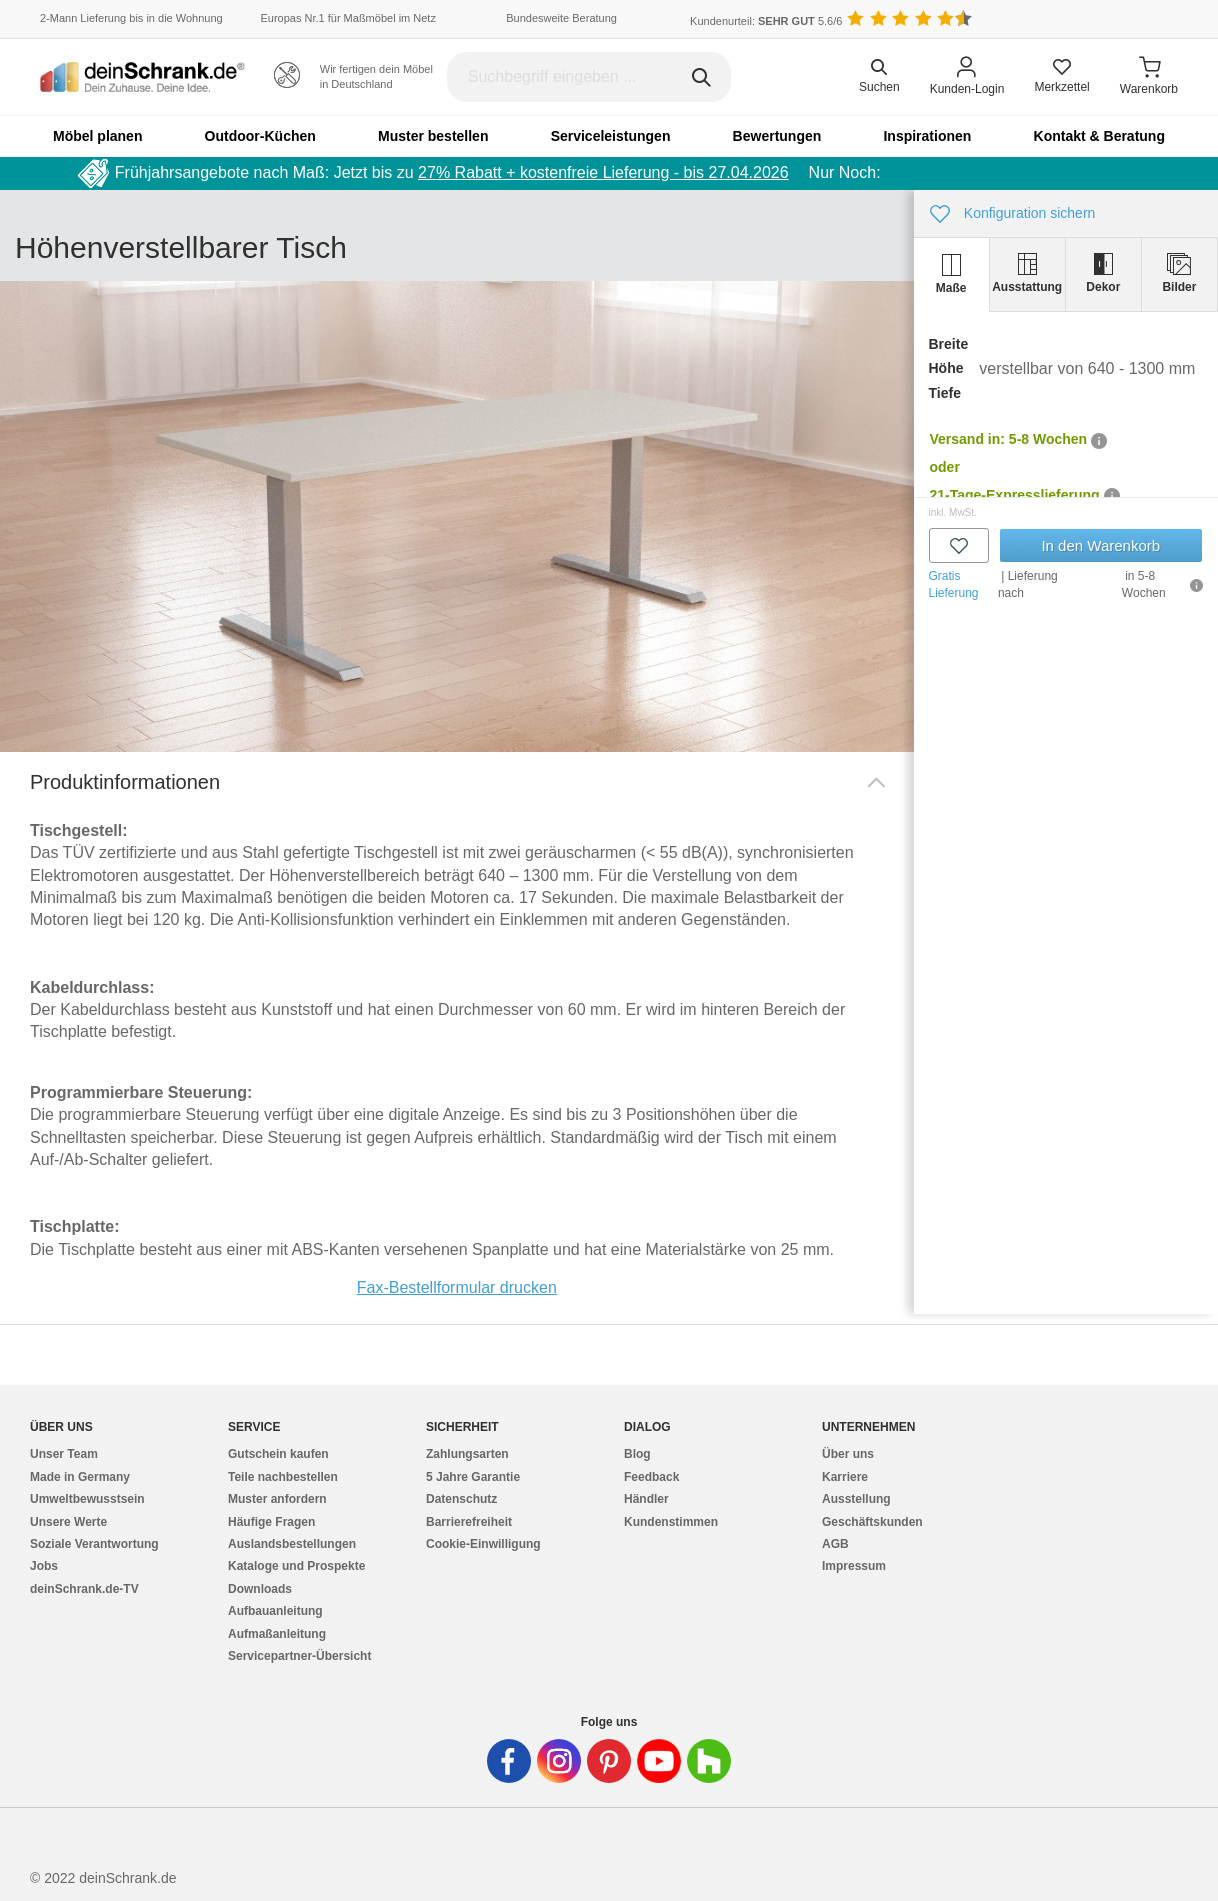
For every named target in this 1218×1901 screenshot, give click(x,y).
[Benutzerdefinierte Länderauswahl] (1148, 19)
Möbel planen (97, 136)
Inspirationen (927, 136)
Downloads (260, 1589)
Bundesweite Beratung (561, 18)
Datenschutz (461, 1499)
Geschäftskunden (872, 1522)
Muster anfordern (277, 1499)
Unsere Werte (68, 1522)
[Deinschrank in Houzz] (709, 1761)
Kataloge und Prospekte (296, 1566)
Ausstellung (856, 1499)
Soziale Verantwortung (94, 1544)
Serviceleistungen (611, 136)
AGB (835, 1544)
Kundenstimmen (671, 1522)
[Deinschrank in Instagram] (559, 1761)
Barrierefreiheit (469, 1522)
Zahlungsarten (467, 1454)
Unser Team (64, 1454)
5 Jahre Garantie (473, 1477)
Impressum (854, 1566)
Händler (646, 1499)
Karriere (845, 1477)
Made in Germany (80, 1477)
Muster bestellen (433, 136)
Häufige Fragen (271, 1522)
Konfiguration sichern (1013, 214)
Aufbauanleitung (275, 1611)
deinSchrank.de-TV (84, 1589)
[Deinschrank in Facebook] (509, 1761)
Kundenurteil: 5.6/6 (766, 21)
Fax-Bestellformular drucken (457, 1287)
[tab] (952, 274)
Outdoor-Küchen (260, 136)
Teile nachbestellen (283, 1477)
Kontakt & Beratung (1099, 136)
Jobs (44, 1566)
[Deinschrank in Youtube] (659, 1761)
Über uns (848, 1454)
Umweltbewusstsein (87, 1499)
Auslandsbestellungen (292, 1544)
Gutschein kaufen (278, 1454)
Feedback (651, 1477)
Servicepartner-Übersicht (299, 1656)
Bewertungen (777, 136)
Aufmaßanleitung (277, 1634)
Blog (637, 1454)
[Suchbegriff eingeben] (589, 77)
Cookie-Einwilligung (483, 1544)
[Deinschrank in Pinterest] (609, 1761)
